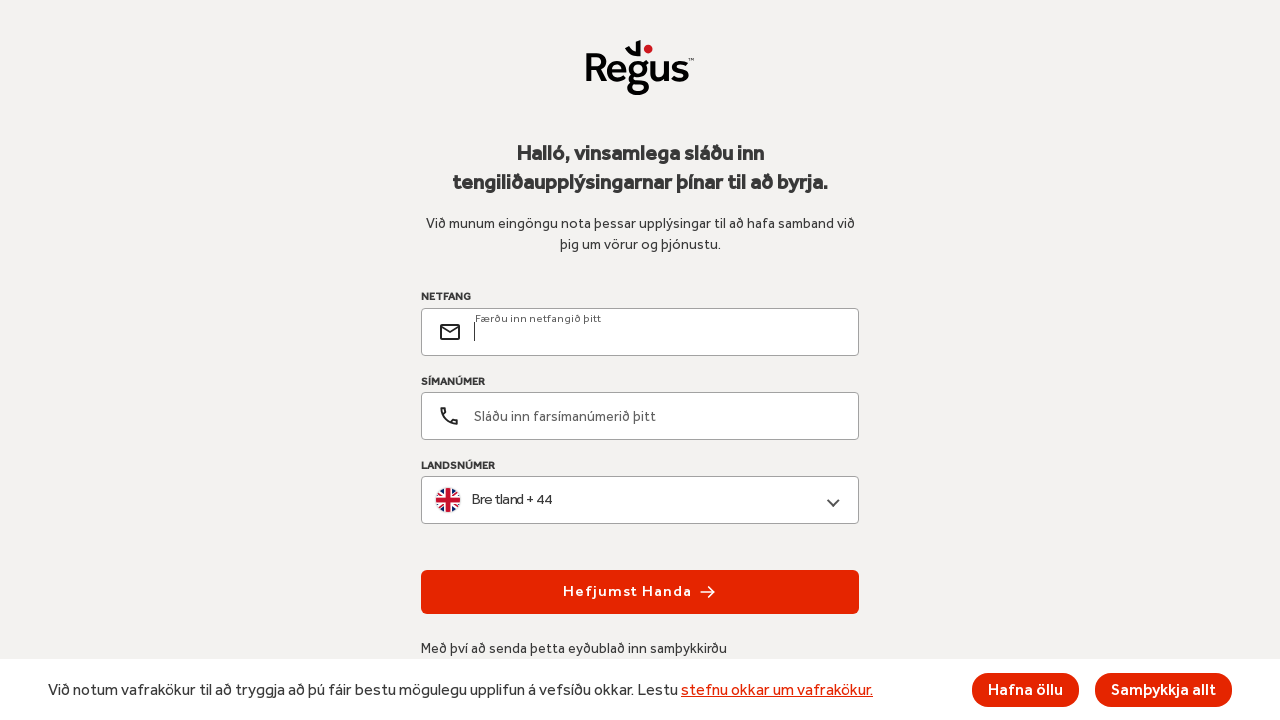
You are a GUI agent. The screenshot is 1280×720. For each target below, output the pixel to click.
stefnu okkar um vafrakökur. (777, 689)
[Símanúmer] (640, 416)
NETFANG (446, 297)
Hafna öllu (1025, 689)
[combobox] (640, 500)
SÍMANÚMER (453, 381)
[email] (658, 332)
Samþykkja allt (1163, 689)
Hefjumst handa (639, 592)
